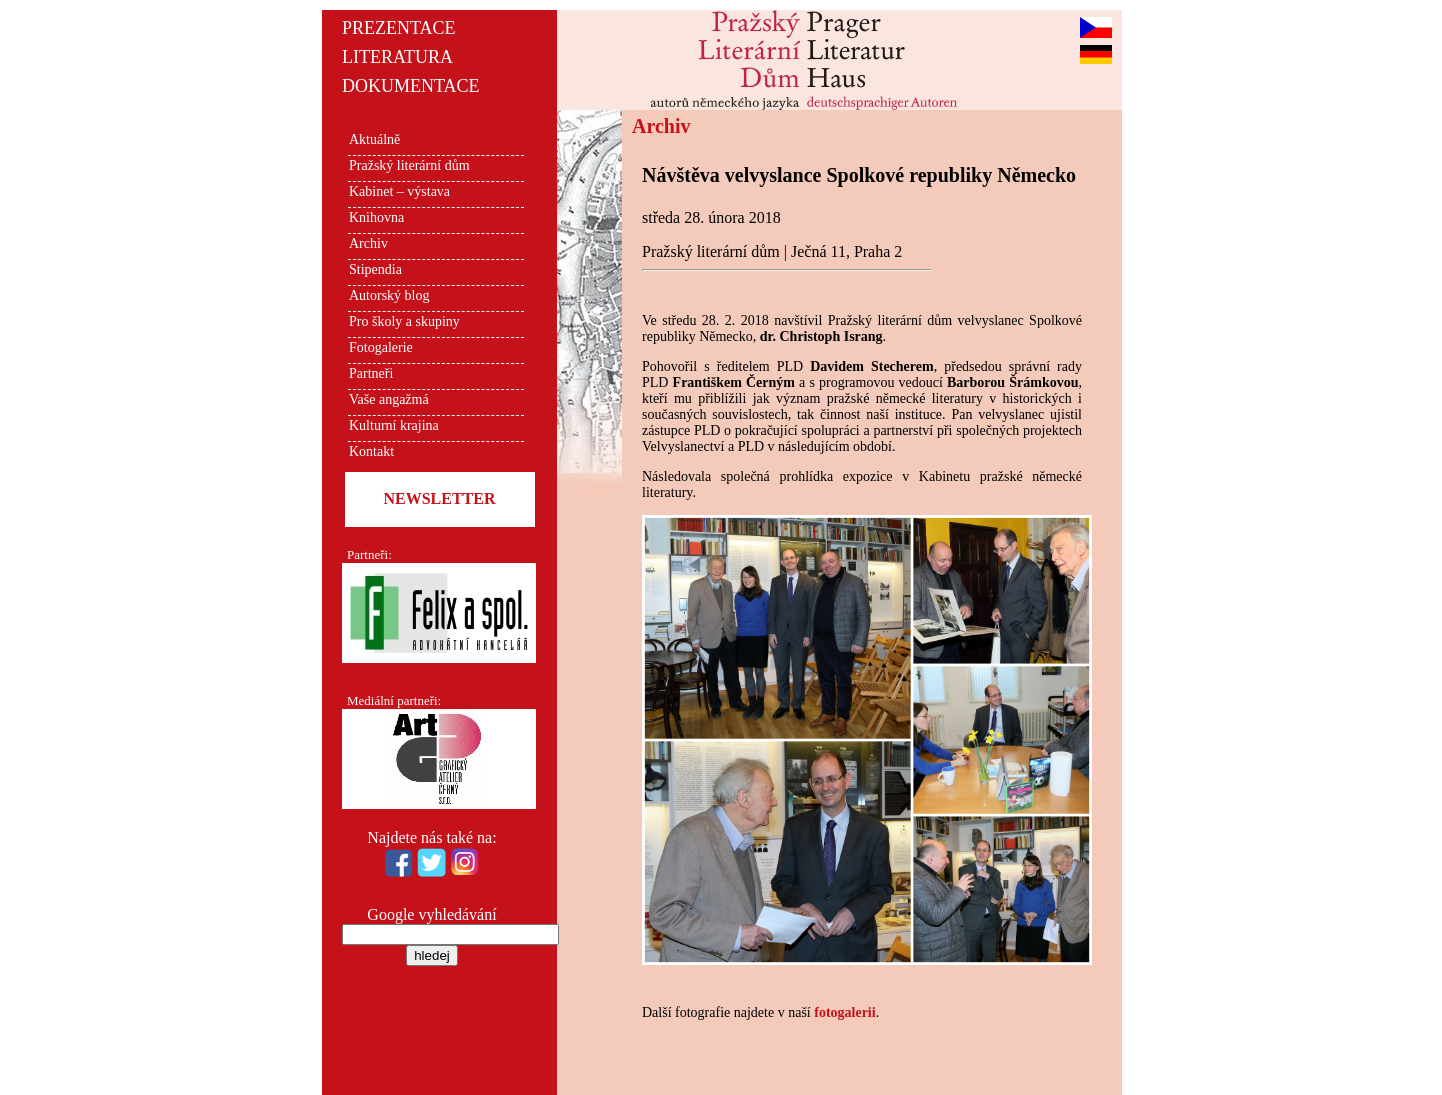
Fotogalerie (381, 347)
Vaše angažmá (389, 399)
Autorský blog (389, 295)
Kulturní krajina (394, 425)
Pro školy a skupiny (404, 321)
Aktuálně (374, 139)
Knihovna (376, 217)
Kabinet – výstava (399, 191)
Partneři (371, 373)
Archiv (368, 243)
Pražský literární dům (409, 165)
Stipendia (375, 269)
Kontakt (371, 451)
